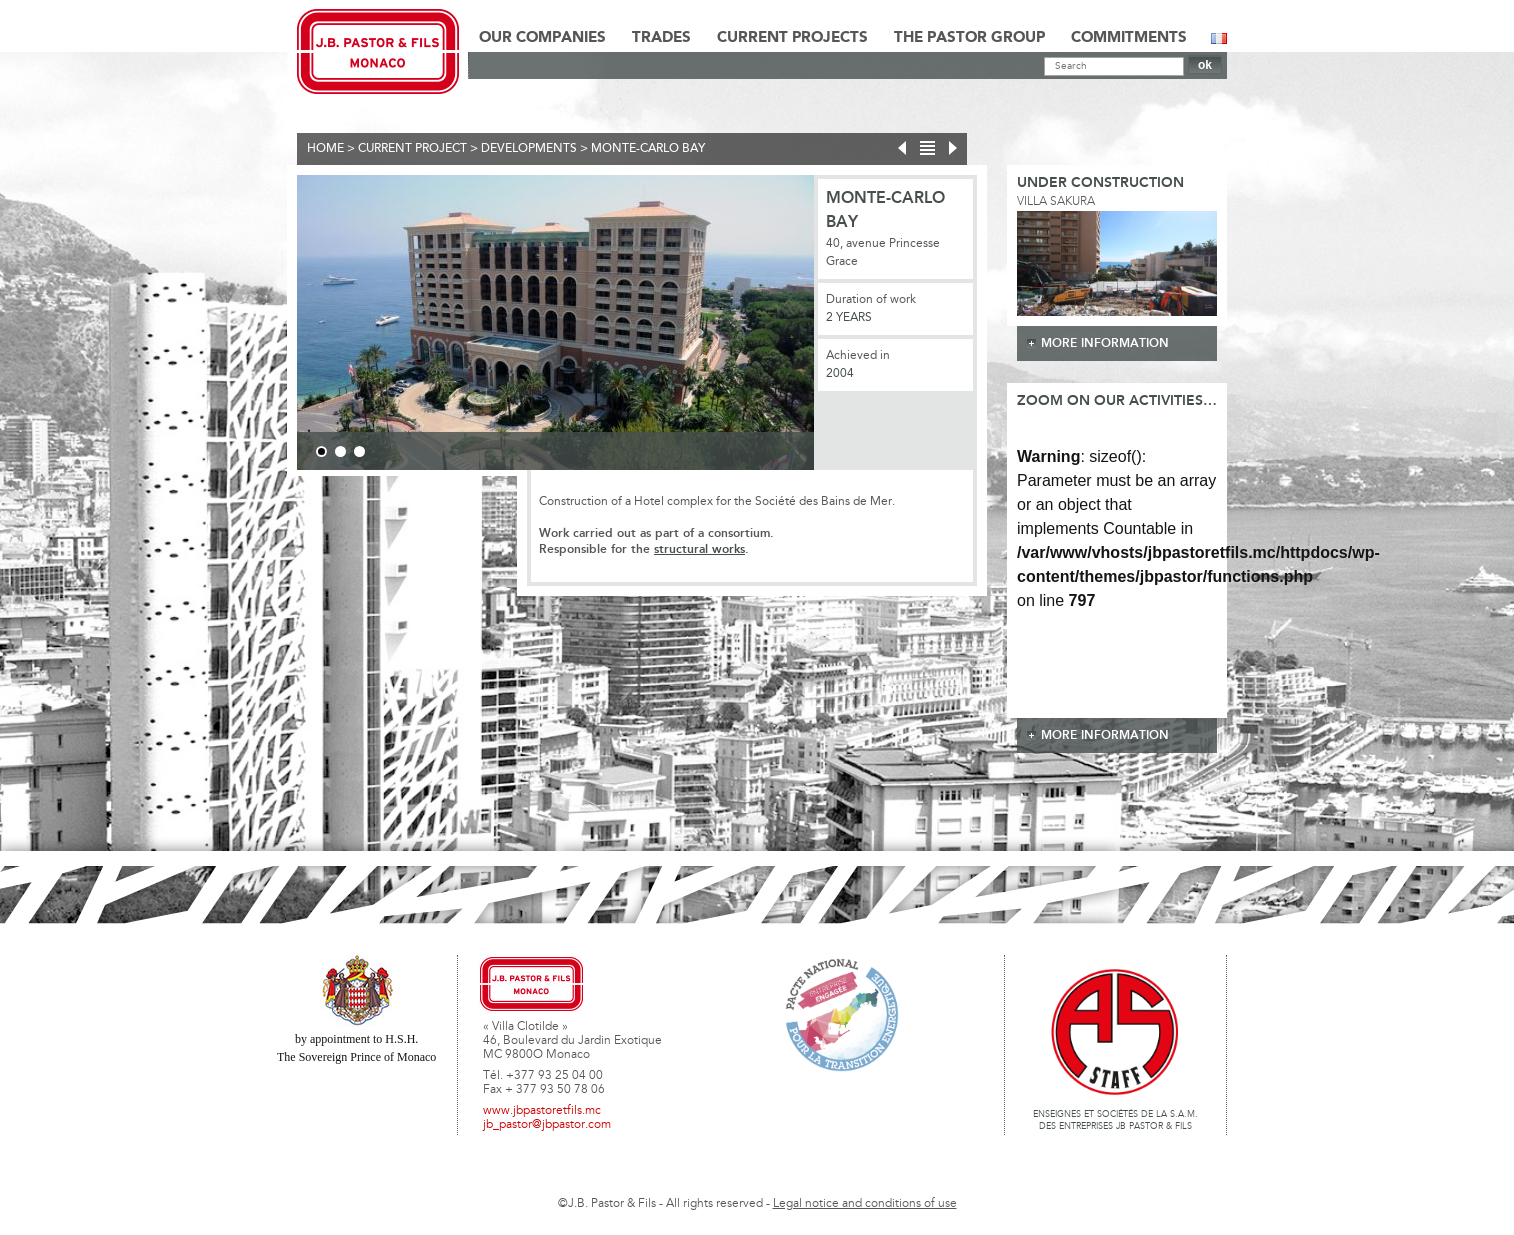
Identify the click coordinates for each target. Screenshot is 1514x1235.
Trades (661, 38)
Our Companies (542, 38)
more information (1105, 343)
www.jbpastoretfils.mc (542, 1111)
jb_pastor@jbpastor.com (547, 1125)
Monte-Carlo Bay (648, 149)
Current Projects (792, 38)
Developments (529, 149)
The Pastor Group (969, 38)
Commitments (1129, 38)
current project (412, 149)
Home (325, 149)
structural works (699, 549)
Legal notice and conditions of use (865, 1204)
